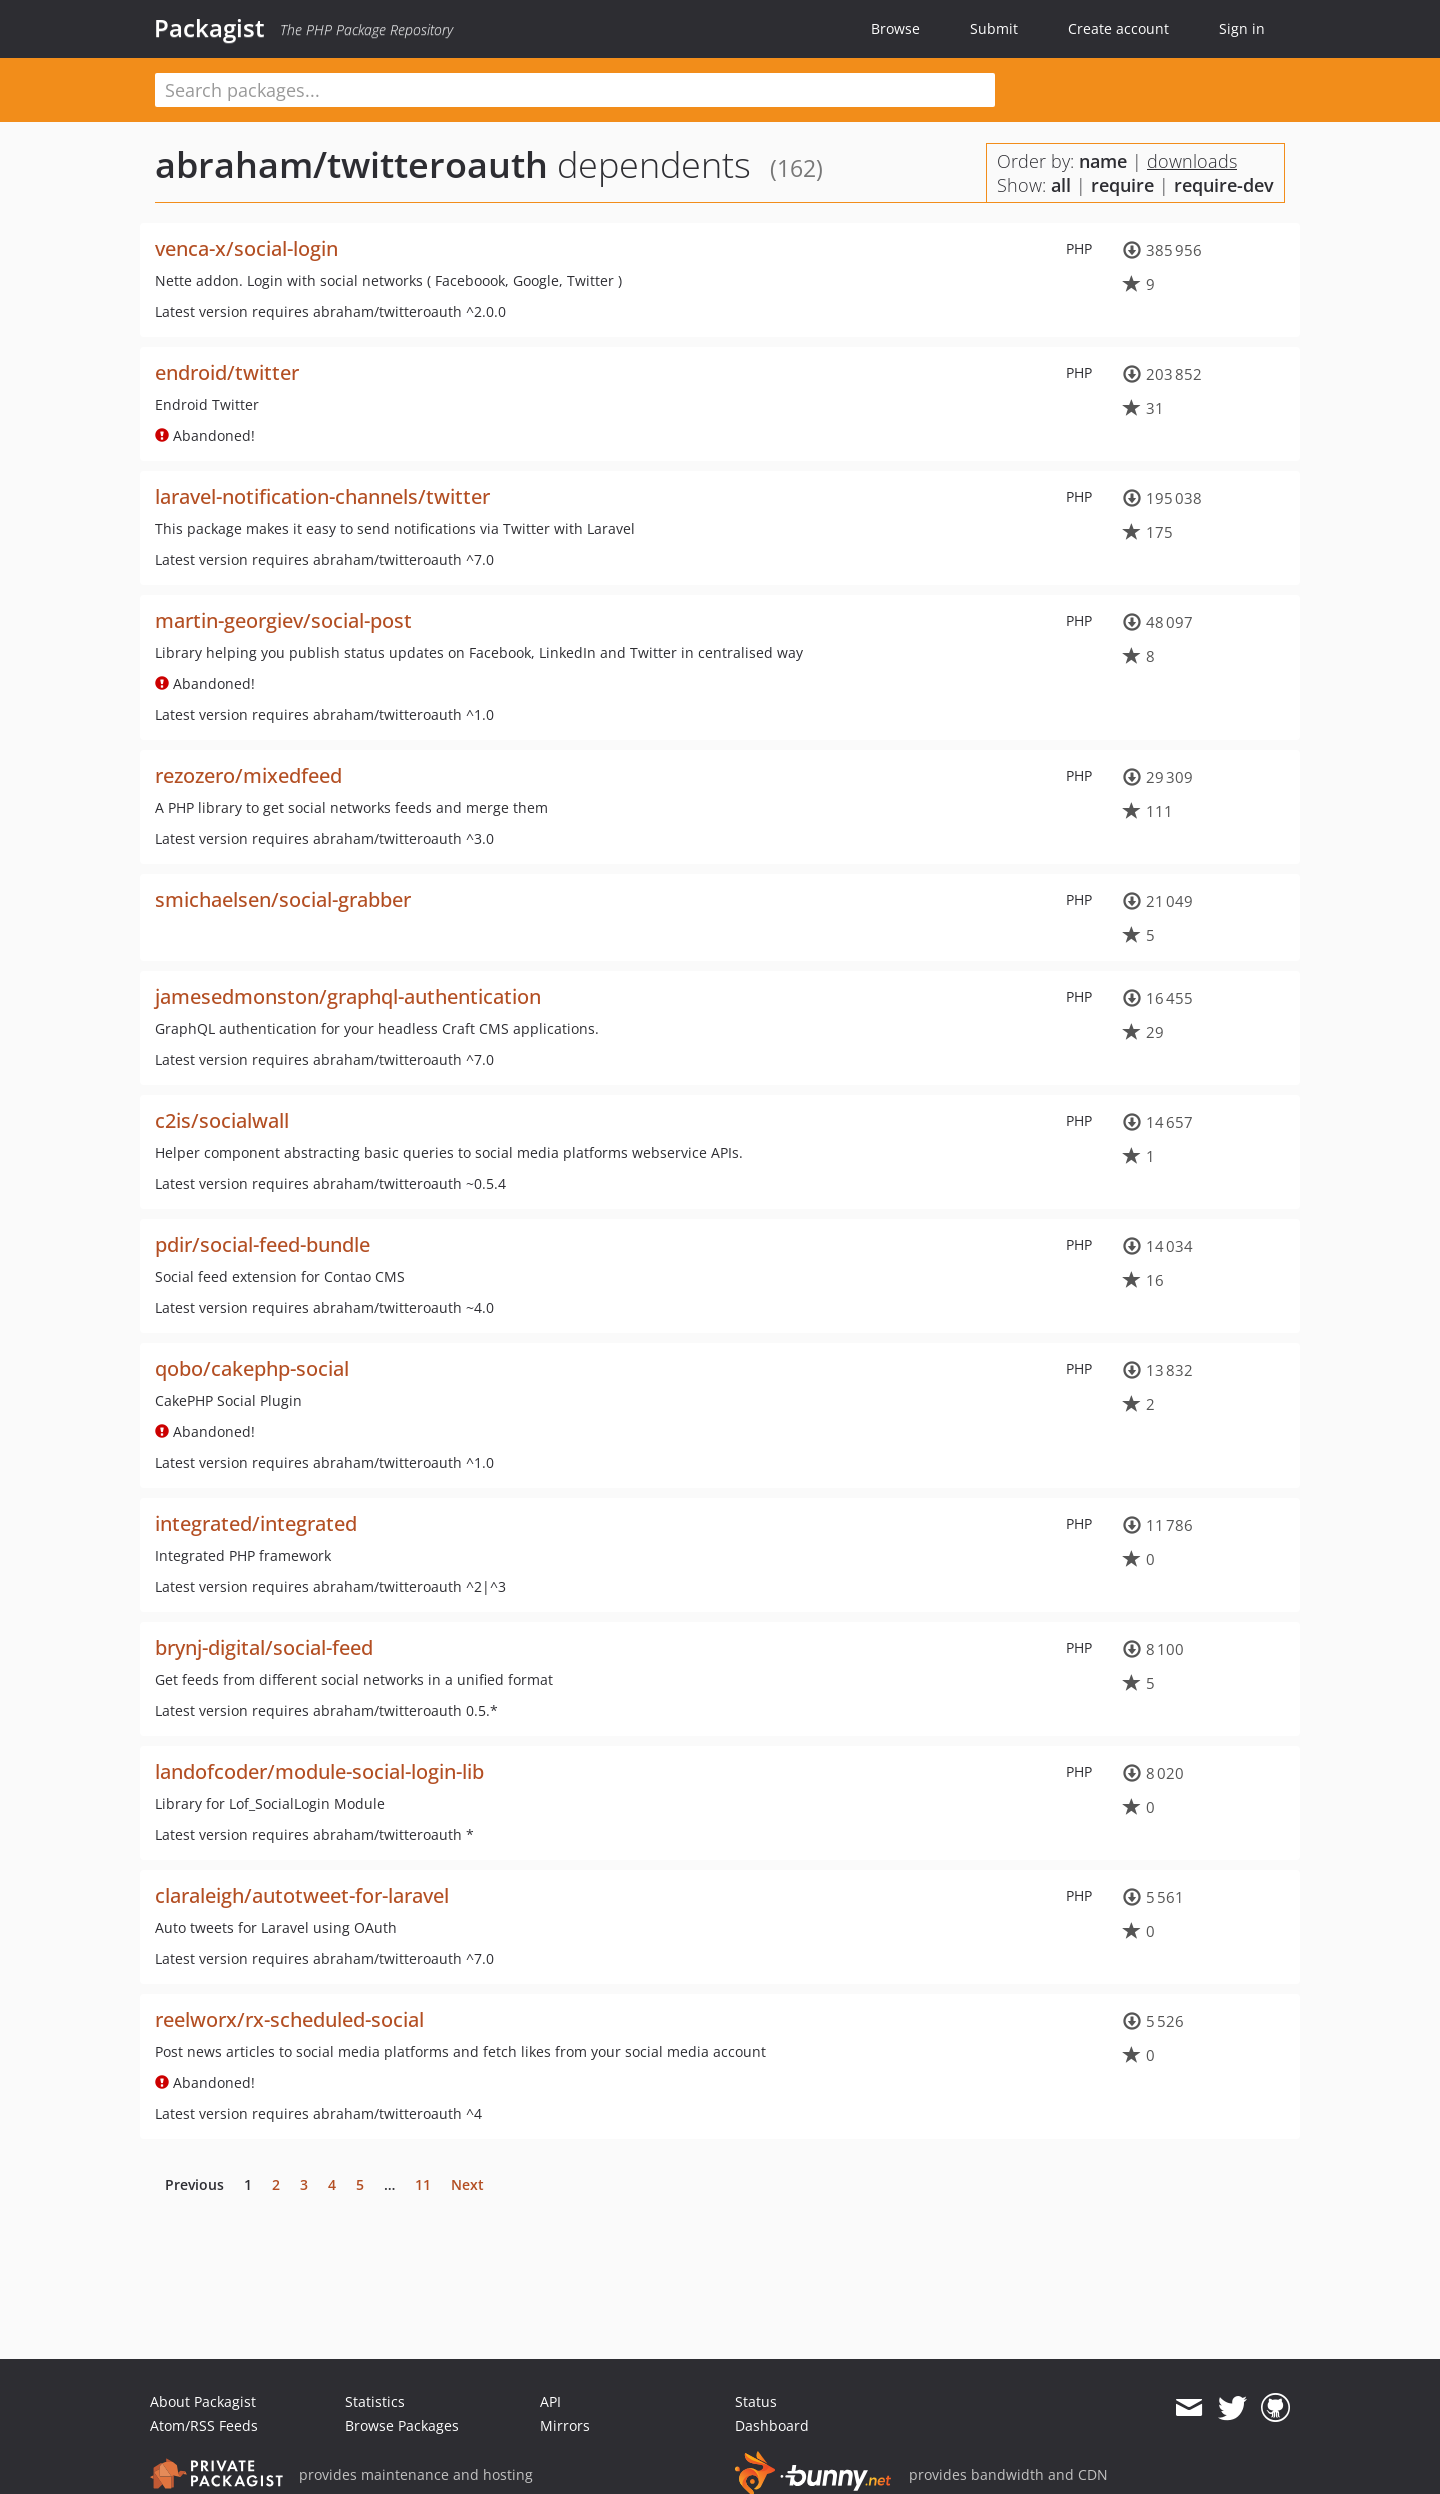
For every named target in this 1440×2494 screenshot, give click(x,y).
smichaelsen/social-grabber (283, 899)
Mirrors (565, 2425)
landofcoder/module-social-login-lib (319, 1771)
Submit (994, 28)
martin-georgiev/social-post (283, 620)
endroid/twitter (227, 372)
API (550, 2401)
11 (423, 2184)
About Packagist (203, 2401)
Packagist (209, 28)
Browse (895, 28)
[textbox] (575, 90)
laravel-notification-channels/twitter (322, 496)
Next (467, 2184)
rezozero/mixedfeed (248, 775)
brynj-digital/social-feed (264, 1647)
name (1103, 161)
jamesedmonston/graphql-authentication (348, 996)
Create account (1118, 28)
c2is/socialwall (222, 1120)
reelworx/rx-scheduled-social (289, 2019)
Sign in (1242, 28)
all (1061, 185)
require (1122, 185)
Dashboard (772, 2425)
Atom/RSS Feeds (204, 2425)
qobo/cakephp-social (252, 1368)
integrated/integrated (256, 1523)
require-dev (1224, 185)
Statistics (375, 2401)
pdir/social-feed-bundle (262, 1244)
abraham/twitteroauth (351, 164)
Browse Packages (402, 2425)
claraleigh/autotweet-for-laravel (302, 1895)
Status (756, 2401)
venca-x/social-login (246, 248)
